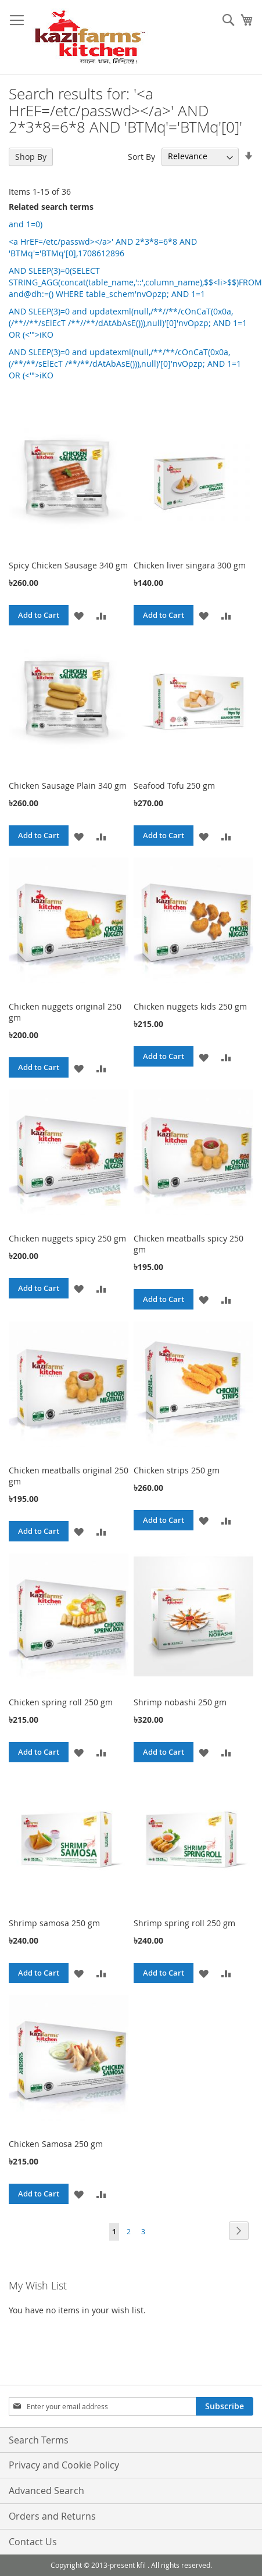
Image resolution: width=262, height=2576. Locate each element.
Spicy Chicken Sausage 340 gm (68, 565)
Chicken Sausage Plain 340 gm (68, 785)
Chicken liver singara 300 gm (190, 565)
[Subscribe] (224, 2406)
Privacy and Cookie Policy (64, 2465)
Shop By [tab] (30, 156)
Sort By (141, 156)
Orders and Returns (52, 2516)
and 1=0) (25, 224)
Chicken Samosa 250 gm (56, 2143)
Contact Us (33, 2541)
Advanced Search (46, 2490)
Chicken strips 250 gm (177, 1470)
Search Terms (39, 2440)
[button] (79, 615)
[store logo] (90, 37)
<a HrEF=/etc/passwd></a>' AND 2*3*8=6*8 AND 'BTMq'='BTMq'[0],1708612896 (103, 247)
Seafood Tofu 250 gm (174, 785)
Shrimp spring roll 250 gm (184, 1923)
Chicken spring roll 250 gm (61, 1702)
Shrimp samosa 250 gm (54, 1923)
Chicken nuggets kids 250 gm (190, 1006)
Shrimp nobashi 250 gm (180, 1702)
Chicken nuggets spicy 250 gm (67, 1238)
